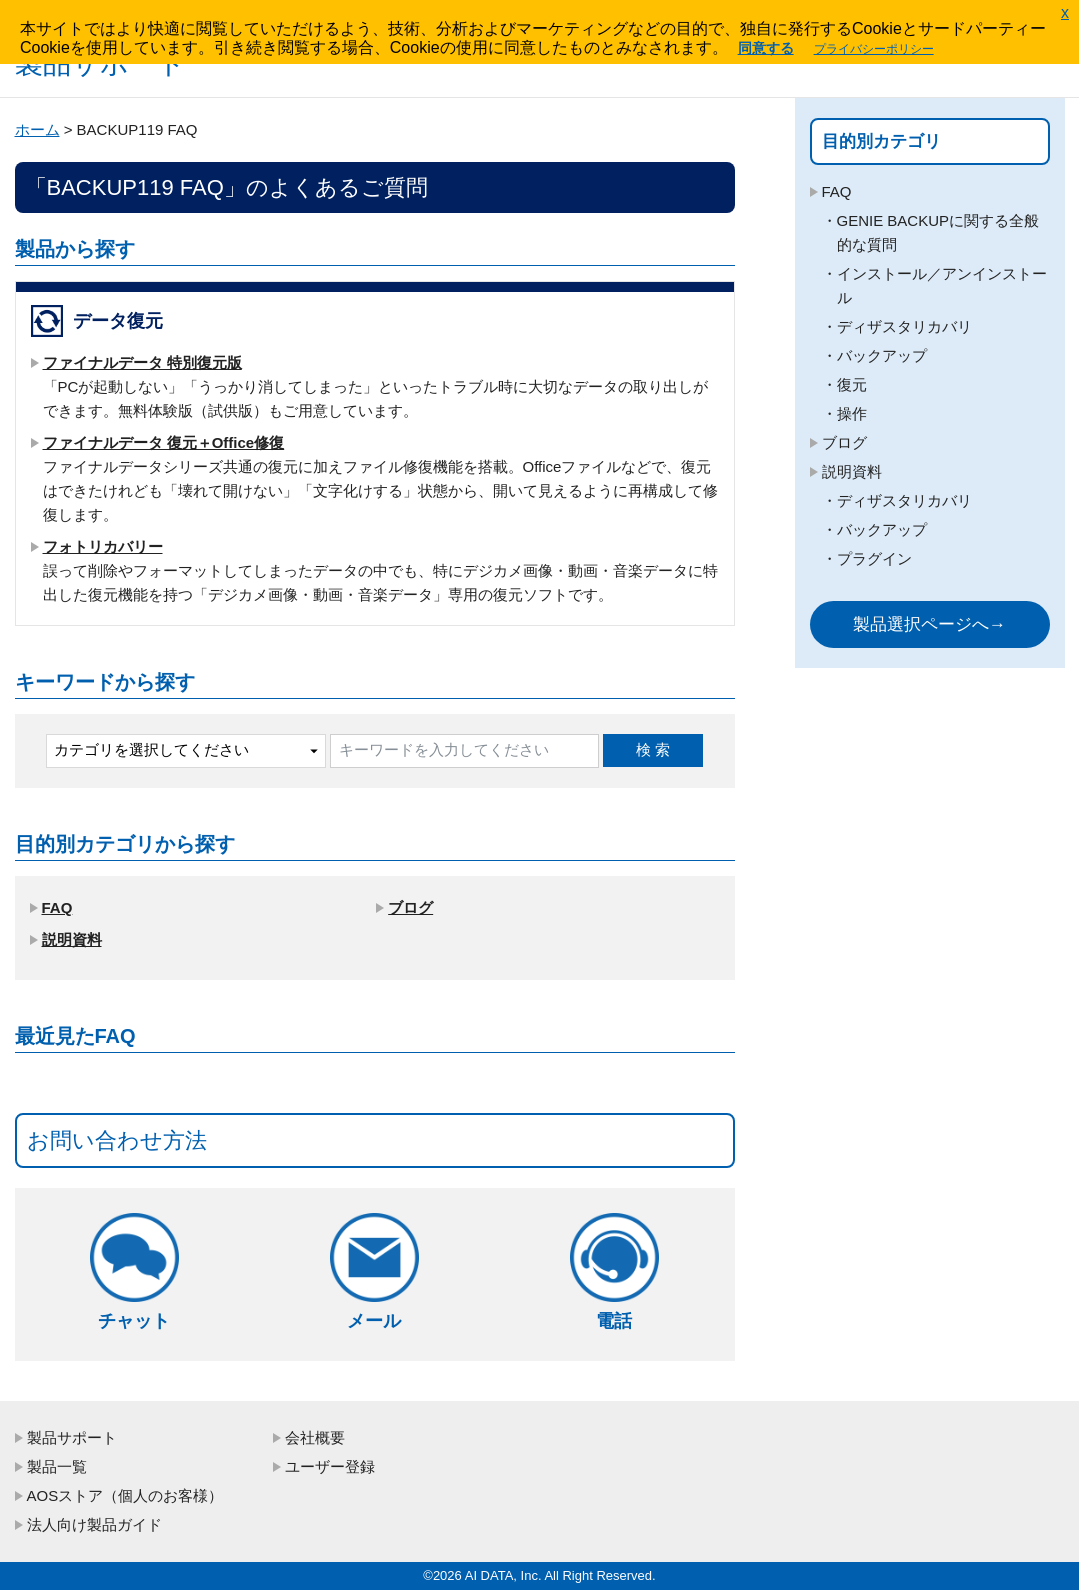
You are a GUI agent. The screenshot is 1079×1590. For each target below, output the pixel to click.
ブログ (410, 907)
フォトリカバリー (103, 546)
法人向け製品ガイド (94, 1524)
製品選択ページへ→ (929, 624)
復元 (852, 384)
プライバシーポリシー (874, 49)
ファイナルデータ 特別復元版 (142, 362)
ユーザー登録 (330, 1466)
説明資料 (72, 939)
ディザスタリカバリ (904, 326)
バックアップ (882, 355)
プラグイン (874, 558)
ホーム (37, 129)
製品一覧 (57, 1466)
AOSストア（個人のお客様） (125, 1495)
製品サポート (72, 1437)
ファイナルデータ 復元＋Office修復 (164, 442)
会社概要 (315, 1437)
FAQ (57, 907)
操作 (852, 413)
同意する (766, 48)
